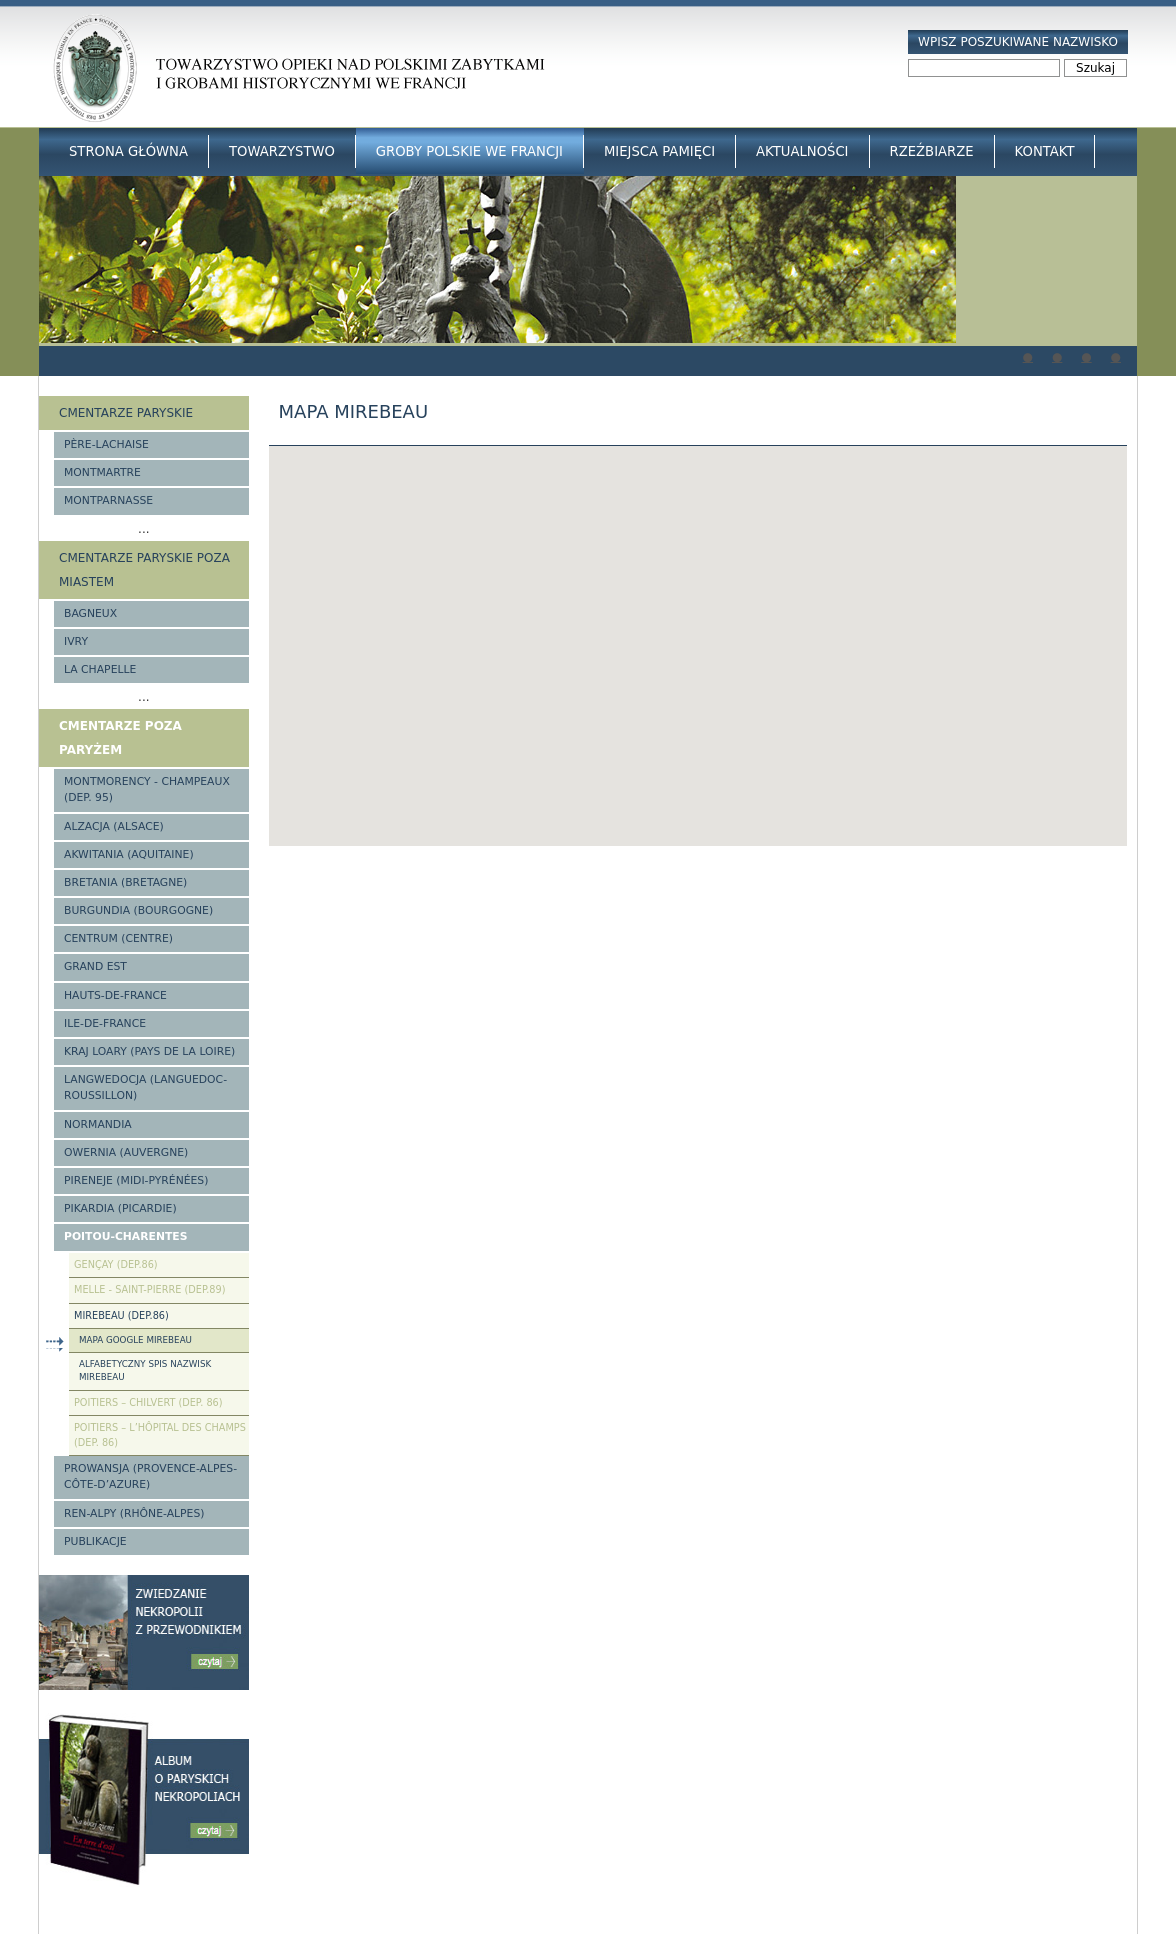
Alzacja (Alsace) (114, 826)
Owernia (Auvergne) (126, 1152)
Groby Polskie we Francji (469, 151)
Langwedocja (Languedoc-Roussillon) (145, 1087)
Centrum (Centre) (118, 938)
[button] (698, 627)
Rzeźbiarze (932, 151)
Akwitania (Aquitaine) (129, 854)
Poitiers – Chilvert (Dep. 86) (148, 1402)
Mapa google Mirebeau (135, 1340)
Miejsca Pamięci (659, 151)
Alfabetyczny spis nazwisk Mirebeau (145, 1370)
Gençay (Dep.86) (116, 1264)
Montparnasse (108, 500)
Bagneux (90, 613)
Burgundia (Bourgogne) (138, 910)
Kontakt (1045, 151)
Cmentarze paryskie (126, 413)
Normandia (98, 1124)
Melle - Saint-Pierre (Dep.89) (149, 1289)
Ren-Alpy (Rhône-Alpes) (134, 1513)
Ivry (76, 641)
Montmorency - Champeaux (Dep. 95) (147, 789)
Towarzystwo (282, 151)
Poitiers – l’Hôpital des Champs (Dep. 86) (160, 1435)
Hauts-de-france (115, 995)
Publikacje (95, 1541)
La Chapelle (100, 669)
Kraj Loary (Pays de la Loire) (149, 1051)
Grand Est (95, 966)
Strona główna (128, 151)
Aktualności (802, 151)
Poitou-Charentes (125, 1236)
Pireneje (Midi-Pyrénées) (136, 1180)
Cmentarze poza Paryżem (120, 738)
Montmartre (102, 472)
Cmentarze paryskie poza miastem (144, 570)
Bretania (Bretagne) (125, 882)
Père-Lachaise (106, 444)
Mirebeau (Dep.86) (121, 1315)
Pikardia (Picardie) (120, 1208)
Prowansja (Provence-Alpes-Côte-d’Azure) (150, 1476)
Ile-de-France (105, 1023)
